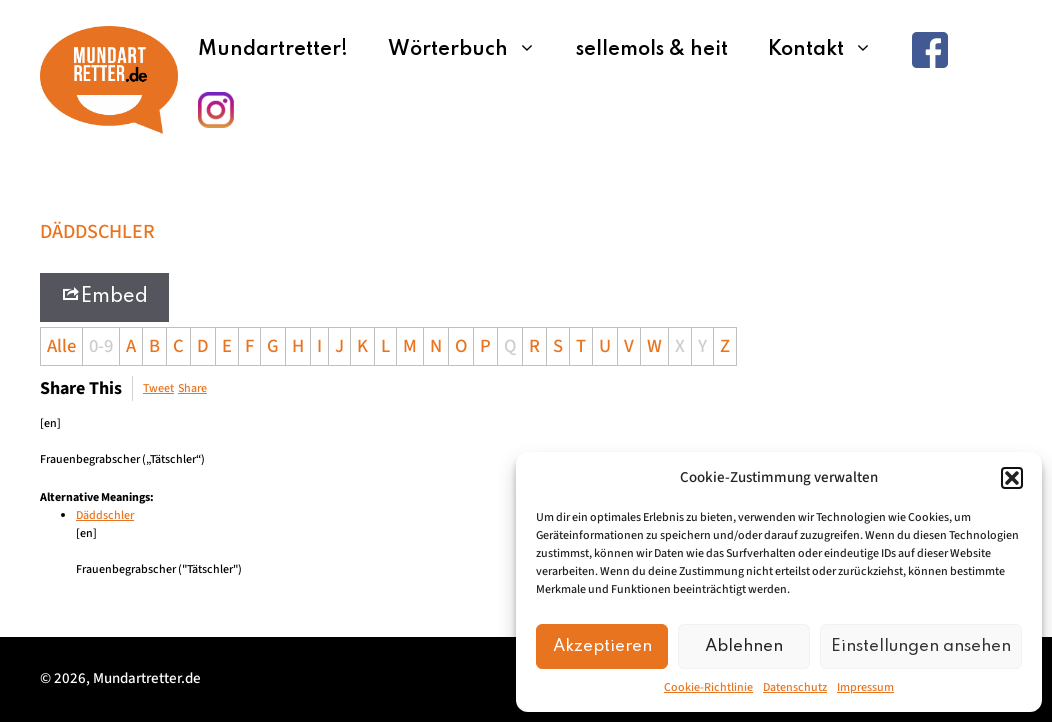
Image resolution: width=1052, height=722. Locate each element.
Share (192, 388)
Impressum (865, 687)
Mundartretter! (273, 50)
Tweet (158, 388)
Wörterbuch (472, 50)
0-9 (101, 346)
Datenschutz (795, 687)
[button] (1012, 478)
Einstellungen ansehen (921, 646)
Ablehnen (744, 646)
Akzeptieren (602, 646)
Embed (104, 295)
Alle (61, 346)
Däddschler (105, 515)
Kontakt (830, 50)
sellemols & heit (652, 50)
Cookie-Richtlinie (708, 687)
